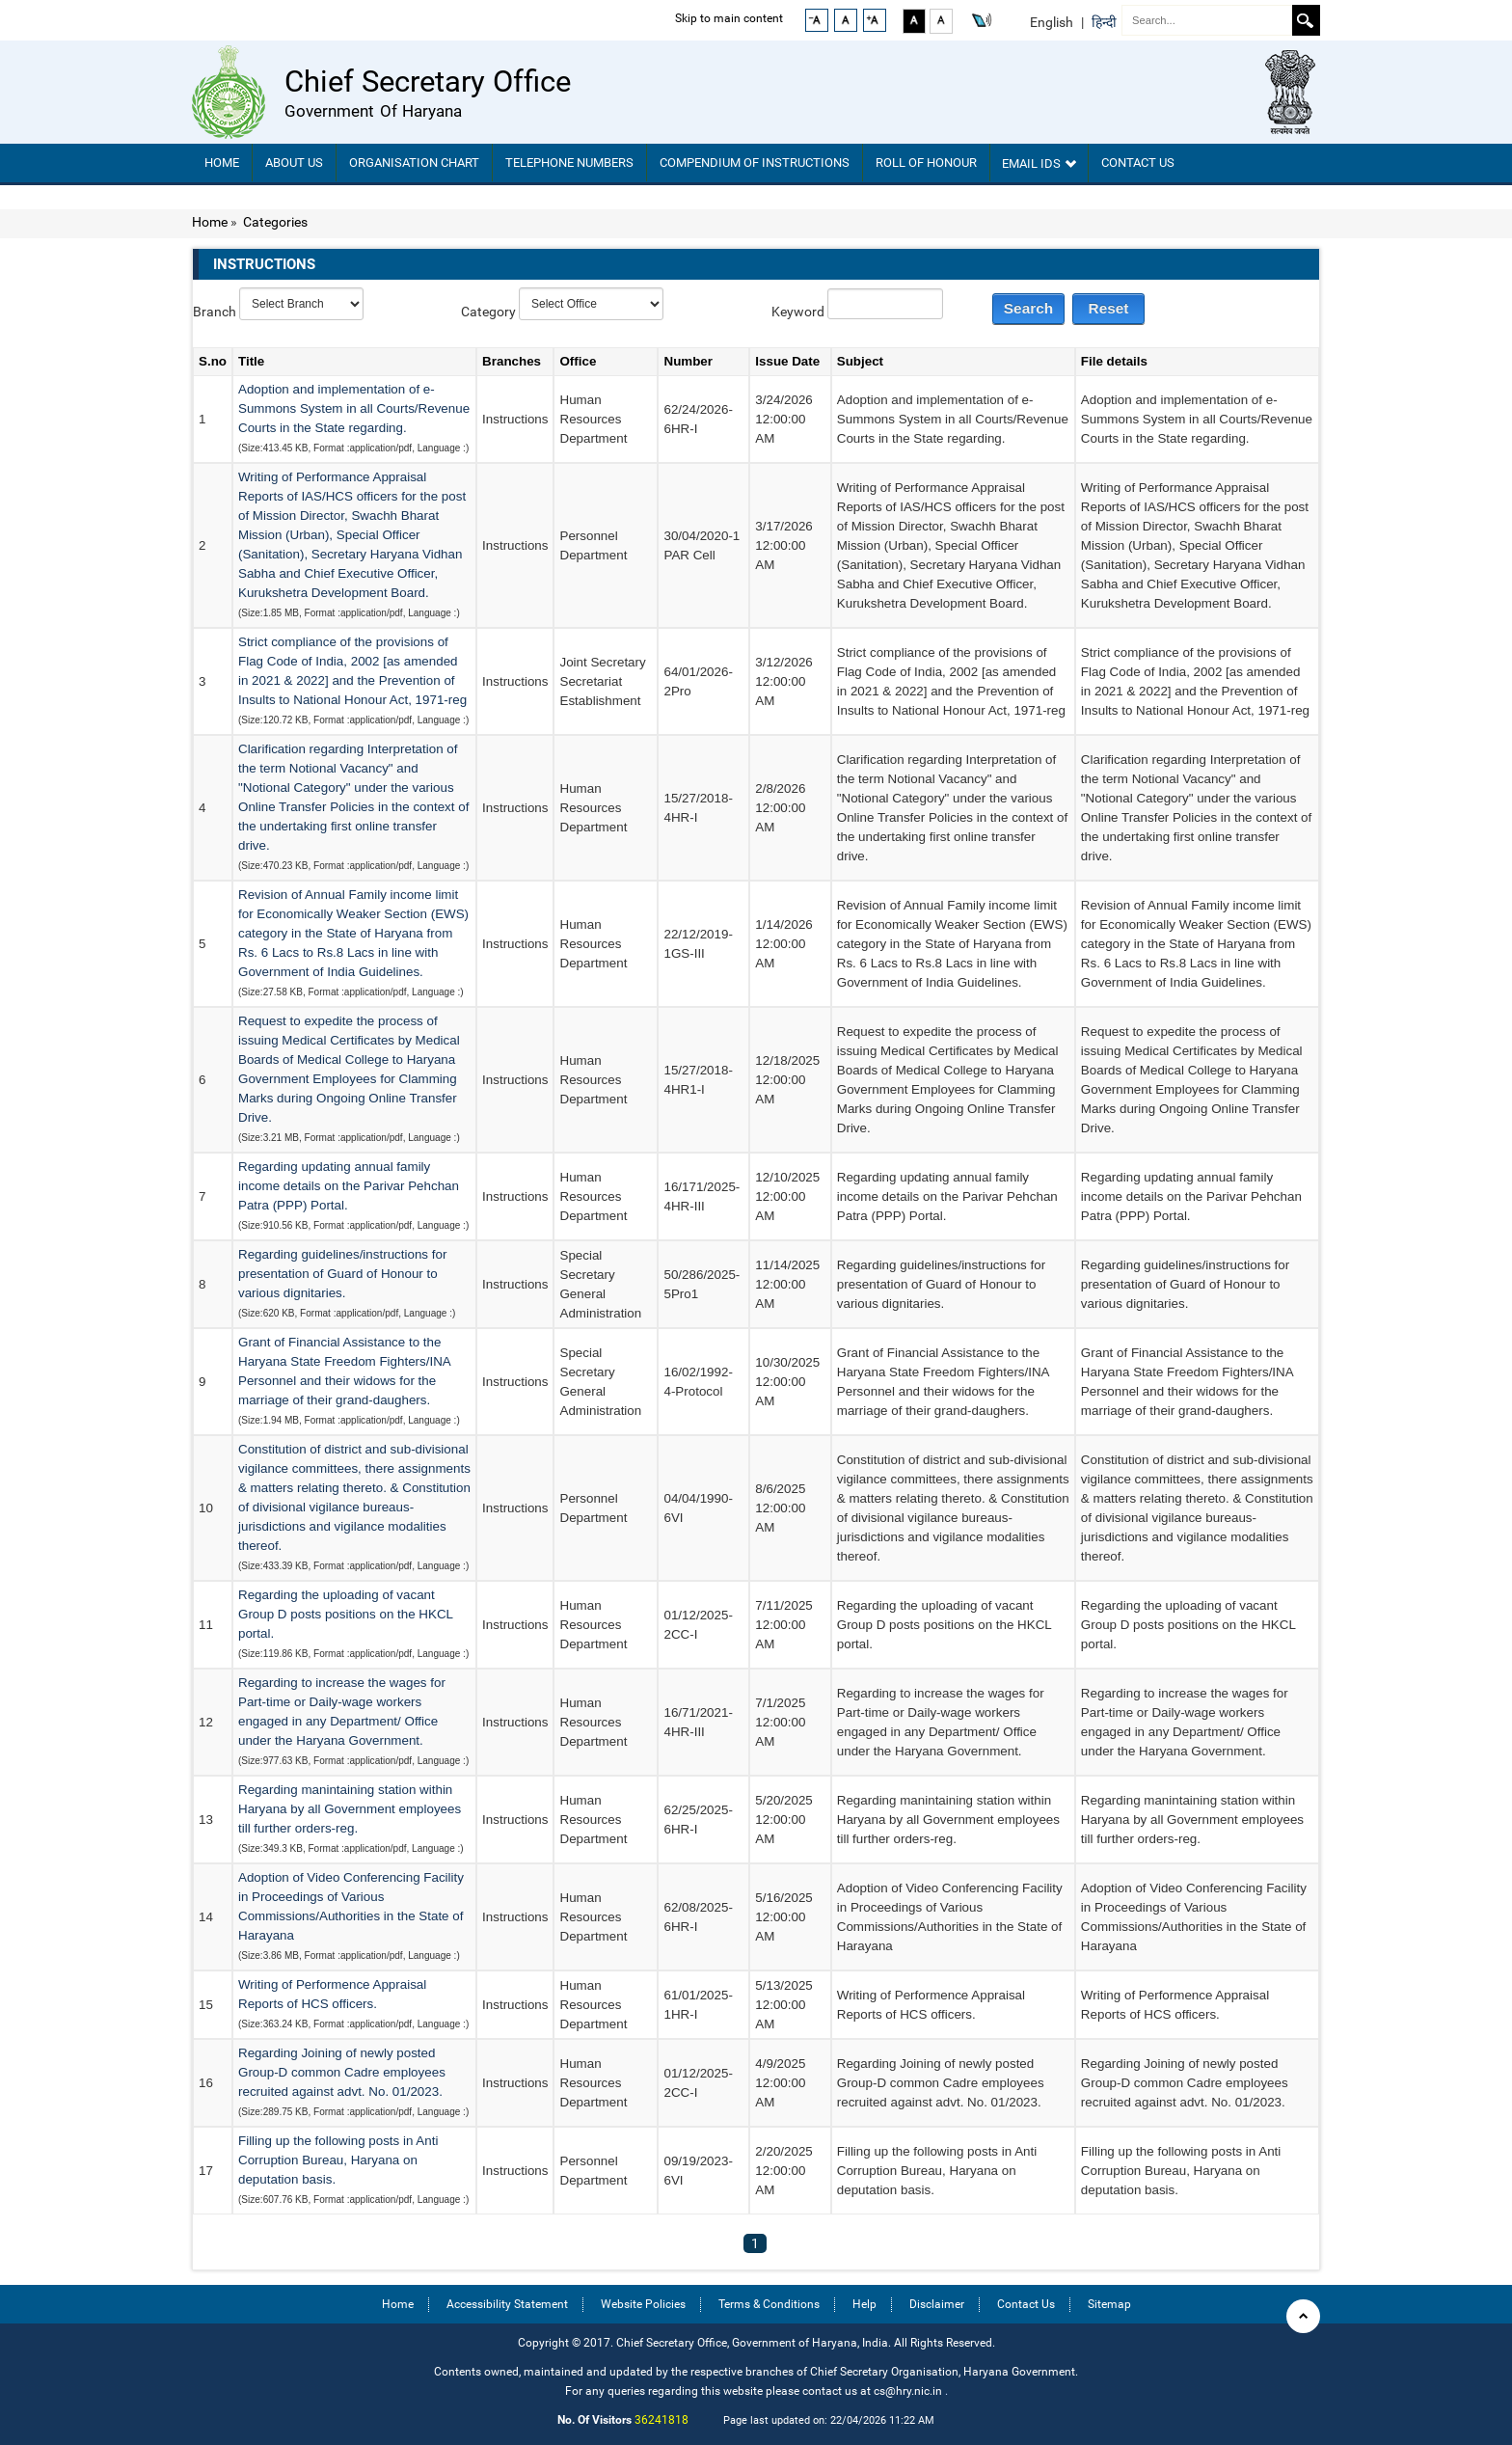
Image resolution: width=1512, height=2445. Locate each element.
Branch (214, 311)
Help (864, 2304)
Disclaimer (936, 2304)
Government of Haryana (373, 111)
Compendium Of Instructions (755, 162)
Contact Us (1137, 162)
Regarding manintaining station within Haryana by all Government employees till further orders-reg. (349, 1808)
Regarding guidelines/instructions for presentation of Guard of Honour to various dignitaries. (342, 1273)
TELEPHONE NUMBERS (569, 162)
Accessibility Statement (507, 2304)
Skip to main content (729, 18)
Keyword (797, 311)
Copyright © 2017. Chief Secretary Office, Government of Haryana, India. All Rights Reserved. (756, 2342)
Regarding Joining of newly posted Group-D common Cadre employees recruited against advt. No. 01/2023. (342, 2072)
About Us (294, 162)
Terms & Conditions (769, 2304)
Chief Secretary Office (427, 81)
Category (488, 311)
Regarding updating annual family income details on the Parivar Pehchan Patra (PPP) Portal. (348, 1185)
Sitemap (1109, 2304)
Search (1304, 20)
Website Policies (643, 2304)
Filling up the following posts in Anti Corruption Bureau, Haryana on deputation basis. (338, 2160)
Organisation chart (414, 162)
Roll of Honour (926, 162)
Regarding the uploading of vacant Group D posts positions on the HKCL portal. (345, 1614)
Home (221, 162)
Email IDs (1039, 163)
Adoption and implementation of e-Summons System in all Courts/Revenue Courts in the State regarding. (354, 408)
